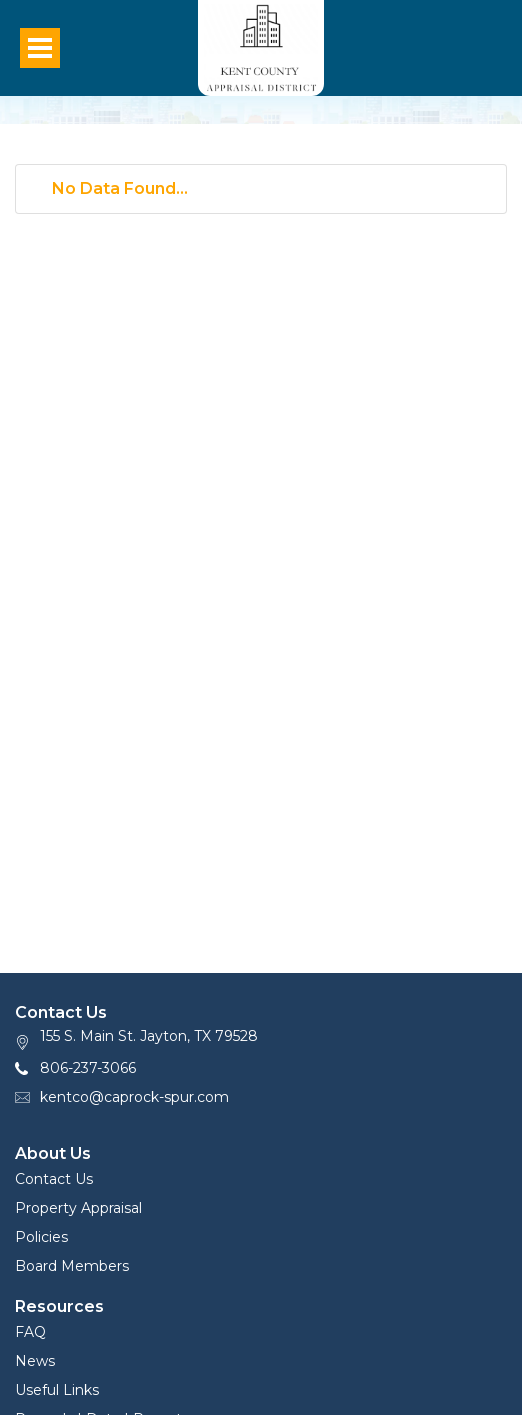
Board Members (72, 1266)
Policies (41, 1237)
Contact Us (54, 1179)
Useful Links (57, 1390)
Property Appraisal (78, 1208)
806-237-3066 (88, 1068)
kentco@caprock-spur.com (134, 1097)
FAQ (30, 1332)
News (35, 1361)
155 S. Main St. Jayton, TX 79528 (149, 1036)
